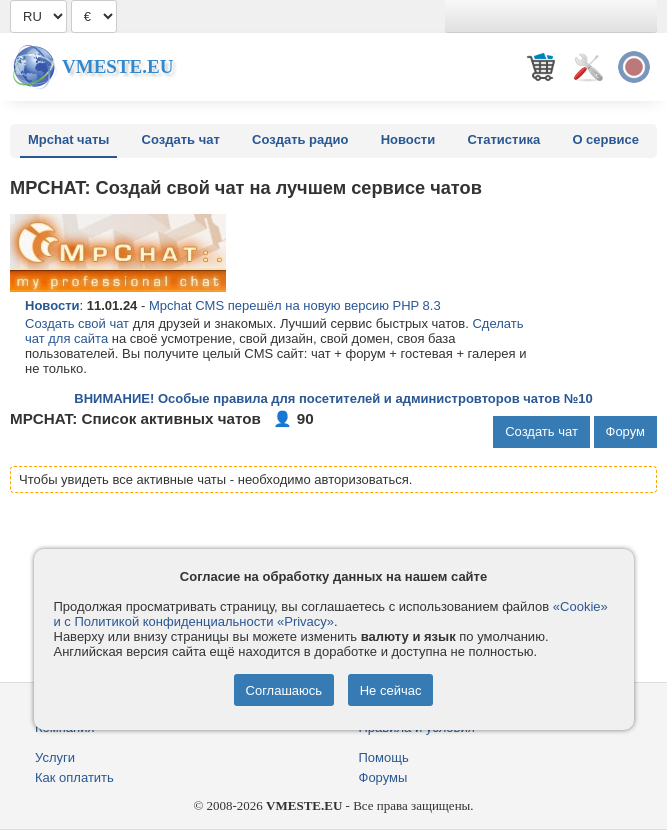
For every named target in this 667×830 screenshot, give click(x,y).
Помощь (384, 757)
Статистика (503, 139)
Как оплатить (74, 777)
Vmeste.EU (117, 66)
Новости (408, 139)
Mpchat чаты (68, 139)
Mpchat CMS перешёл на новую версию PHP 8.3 (295, 305)
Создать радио (300, 139)
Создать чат (181, 139)
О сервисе (605, 139)
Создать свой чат (77, 323)
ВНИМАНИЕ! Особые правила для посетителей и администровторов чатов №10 (333, 398)
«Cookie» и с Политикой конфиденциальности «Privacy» (331, 614)
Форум (626, 431)
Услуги (55, 757)
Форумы (383, 777)
